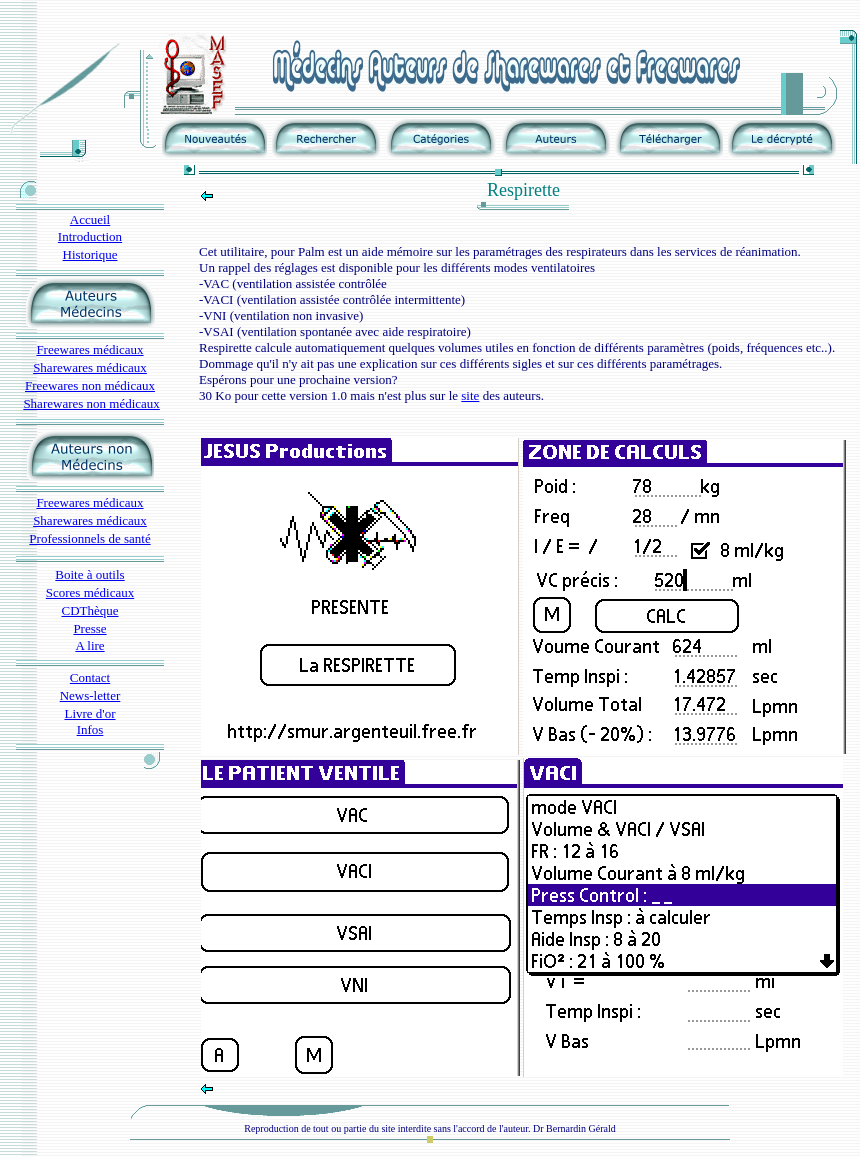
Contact (90, 677)
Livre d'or (89, 713)
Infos (90, 729)
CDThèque (89, 610)
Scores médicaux (90, 592)
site (470, 395)
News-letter (90, 695)
